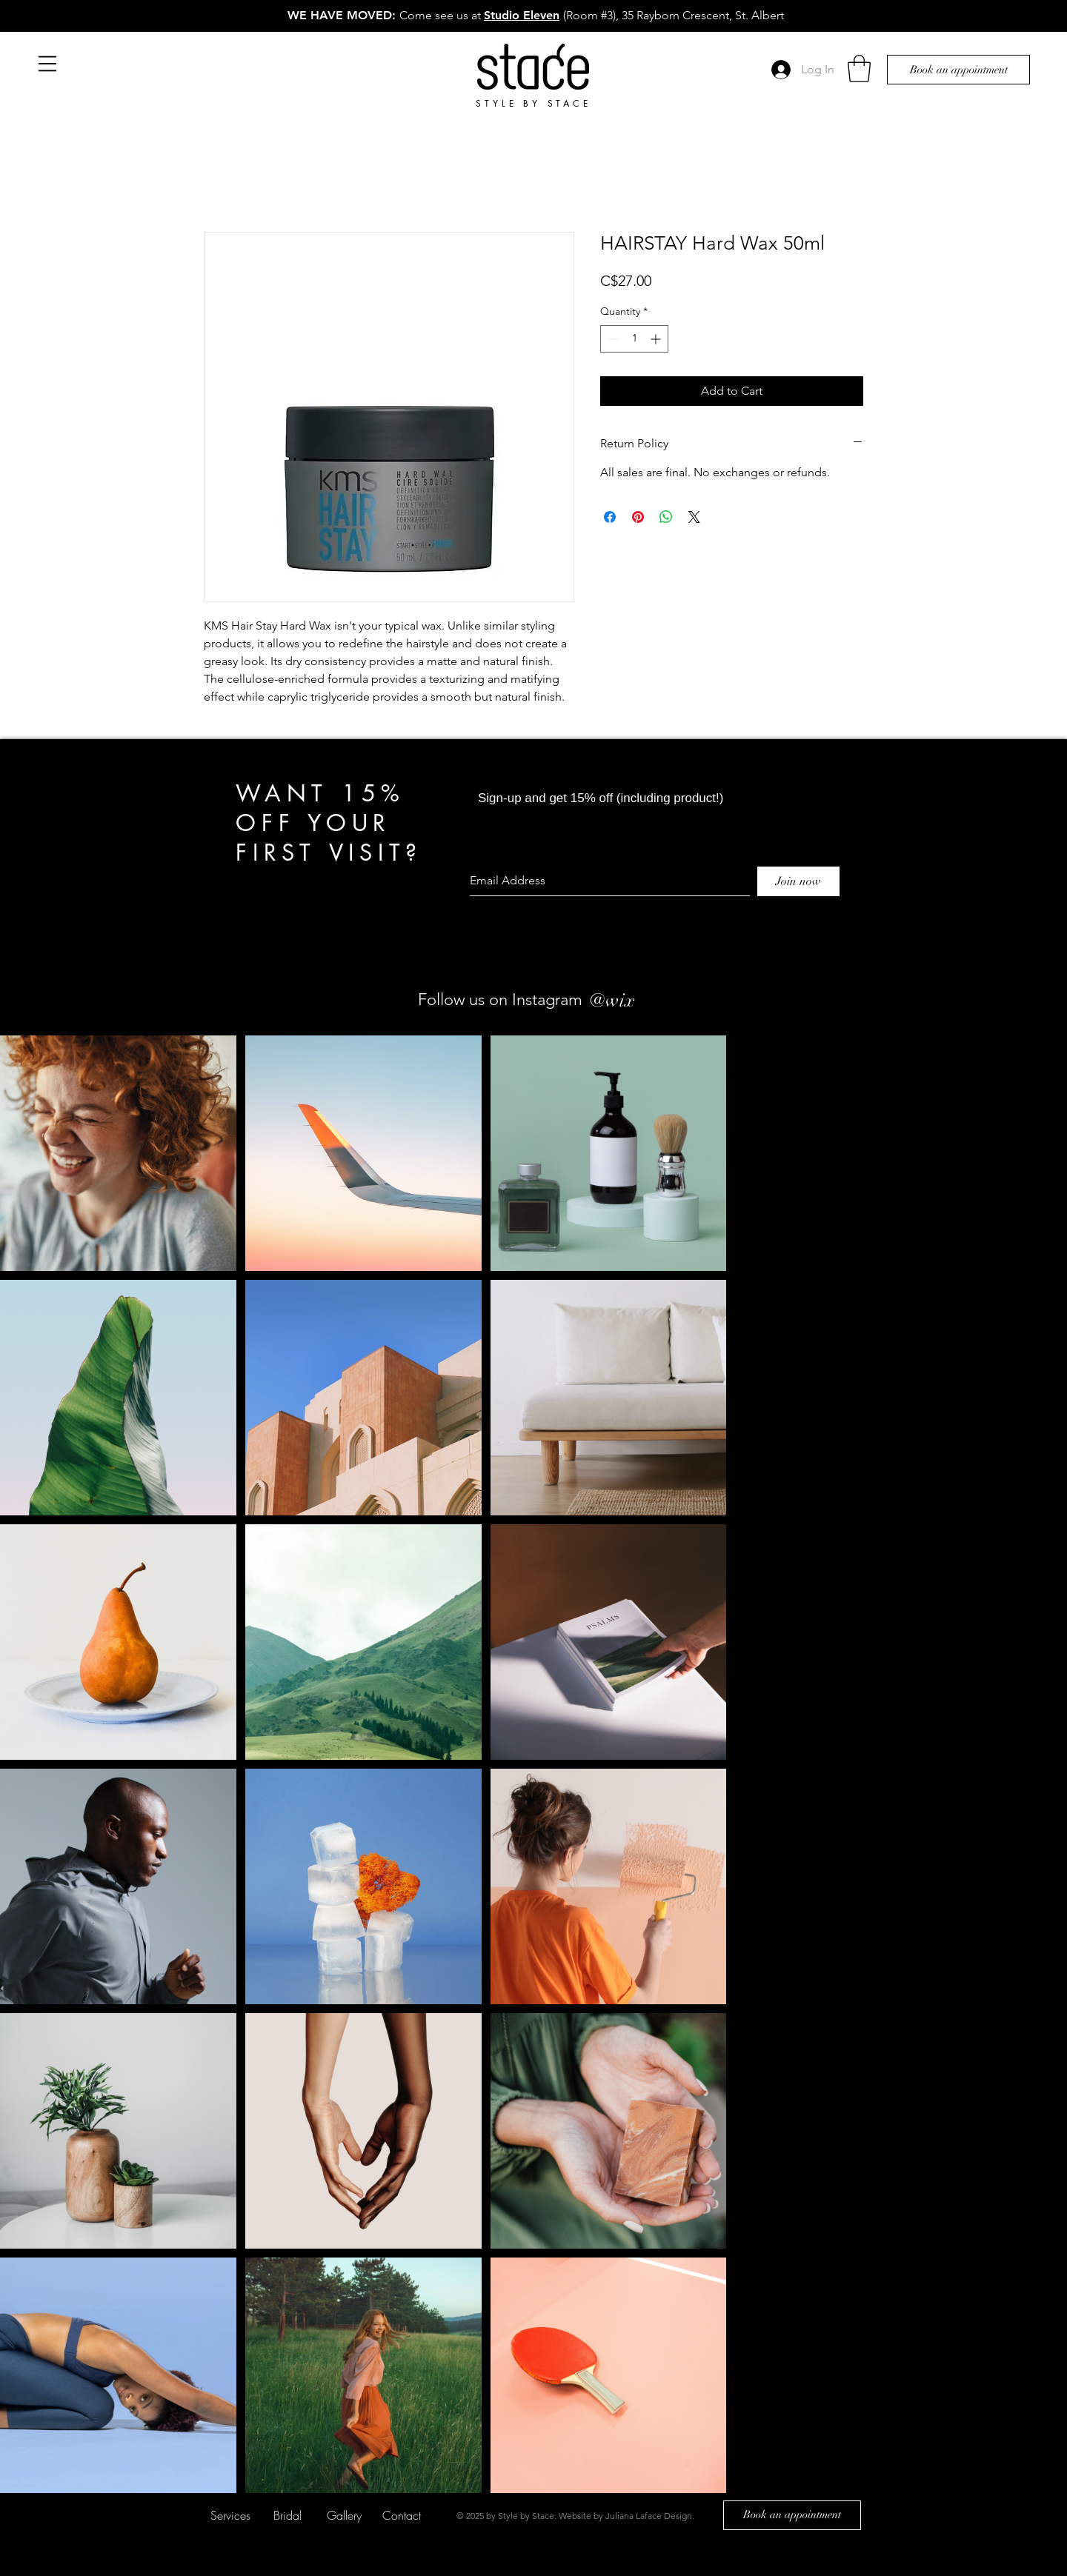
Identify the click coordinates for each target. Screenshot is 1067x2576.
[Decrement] (611, 339)
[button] (47, 64)
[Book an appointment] (958, 69)
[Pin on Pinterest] (638, 517)
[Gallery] (344, 2515)
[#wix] (647, 1000)
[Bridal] (287, 2515)
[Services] (230, 2515)
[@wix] (611, 1000)
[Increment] (657, 339)
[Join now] (798, 881)
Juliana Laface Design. (649, 2515)
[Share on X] (694, 517)
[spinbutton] (634, 339)
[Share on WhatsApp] (666, 517)
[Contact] (401, 2515)
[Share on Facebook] (610, 517)
